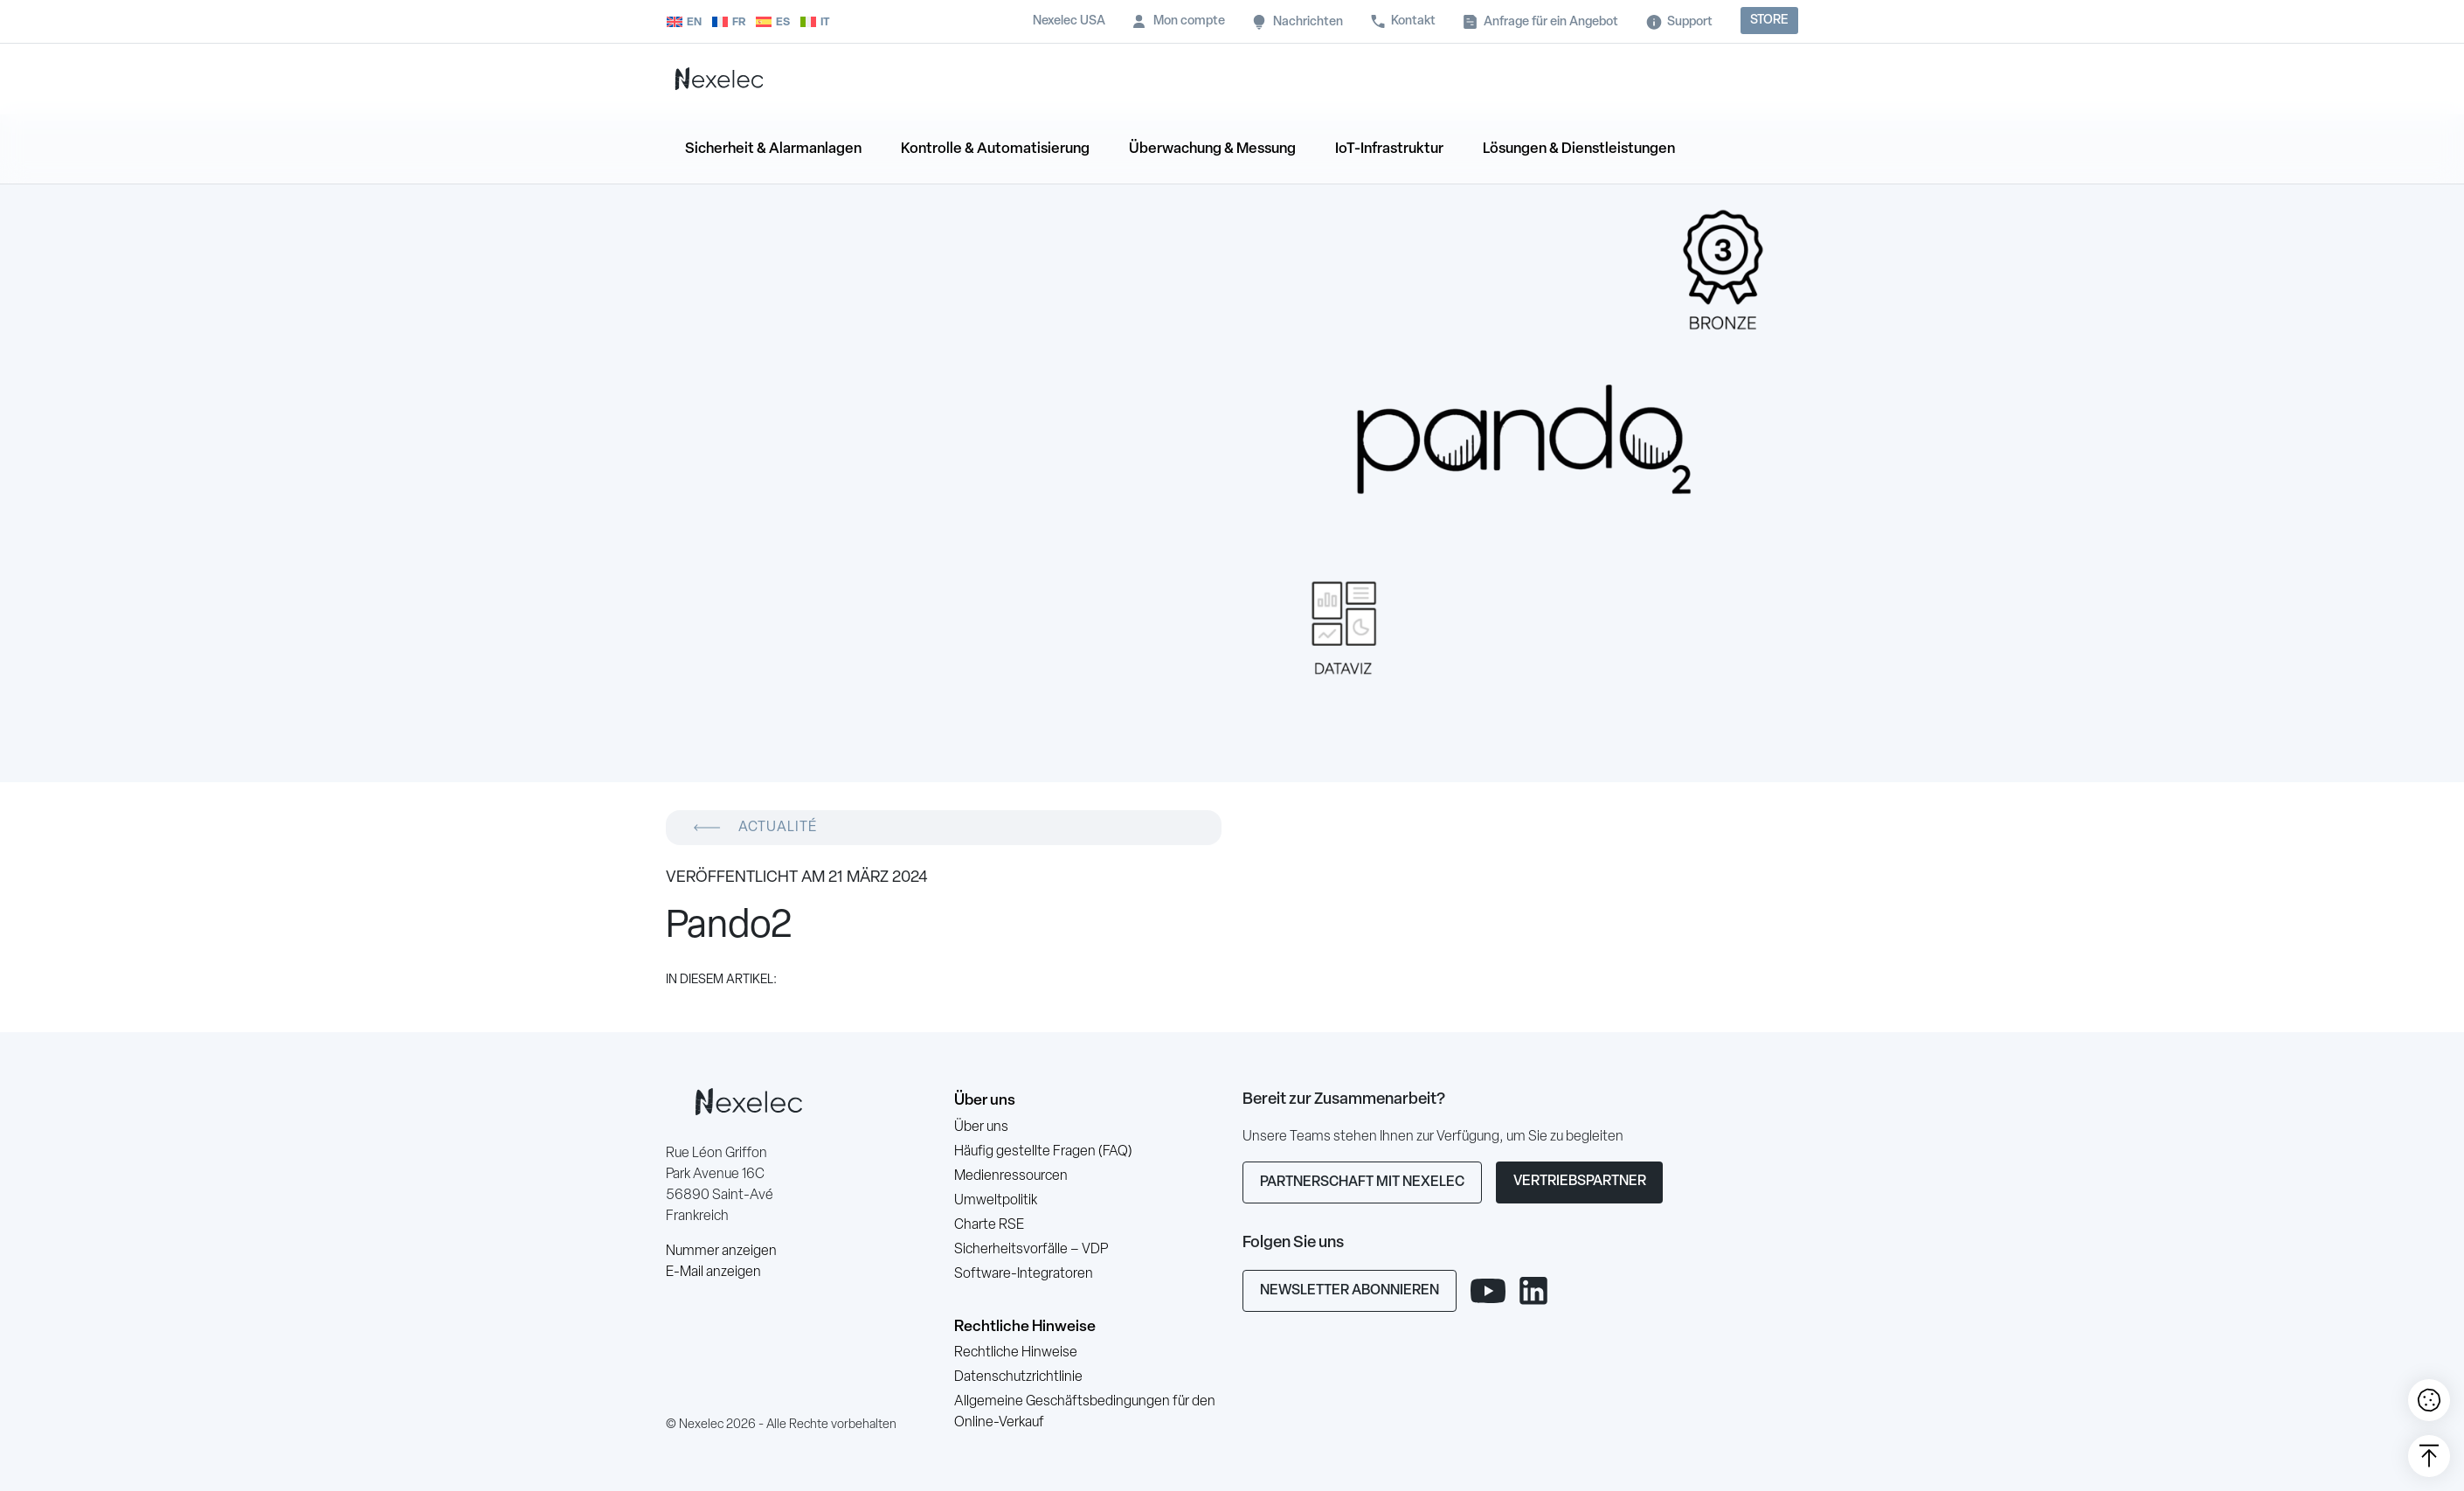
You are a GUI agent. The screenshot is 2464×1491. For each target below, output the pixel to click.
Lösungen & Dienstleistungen (1579, 149)
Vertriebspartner (1579, 1182)
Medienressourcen (1011, 1176)
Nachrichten (1308, 22)
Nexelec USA (1069, 21)
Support (1690, 22)
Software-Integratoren (1023, 1274)
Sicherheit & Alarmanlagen (773, 149)
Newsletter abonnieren (1349, 1291)
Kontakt (1413, 21)
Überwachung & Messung (1212, 149)
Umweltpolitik (995, 1201)
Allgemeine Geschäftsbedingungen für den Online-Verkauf (1084, 1412)
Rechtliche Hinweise (1025, 1327)
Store (1769, 20)
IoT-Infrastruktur (1389, 149)
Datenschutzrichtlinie (1018, 1377)
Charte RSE (989, 1225)
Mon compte (1189, 21)
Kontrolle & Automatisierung (995, 149)
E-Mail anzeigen (713, 1272)
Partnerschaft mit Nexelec (1362, 1182)
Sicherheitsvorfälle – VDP (1031, 1250)
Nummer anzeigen (721, 1252)
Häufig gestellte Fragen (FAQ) (1043, 1152)
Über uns (984, 1100)
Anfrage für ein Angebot (1551, 22)
